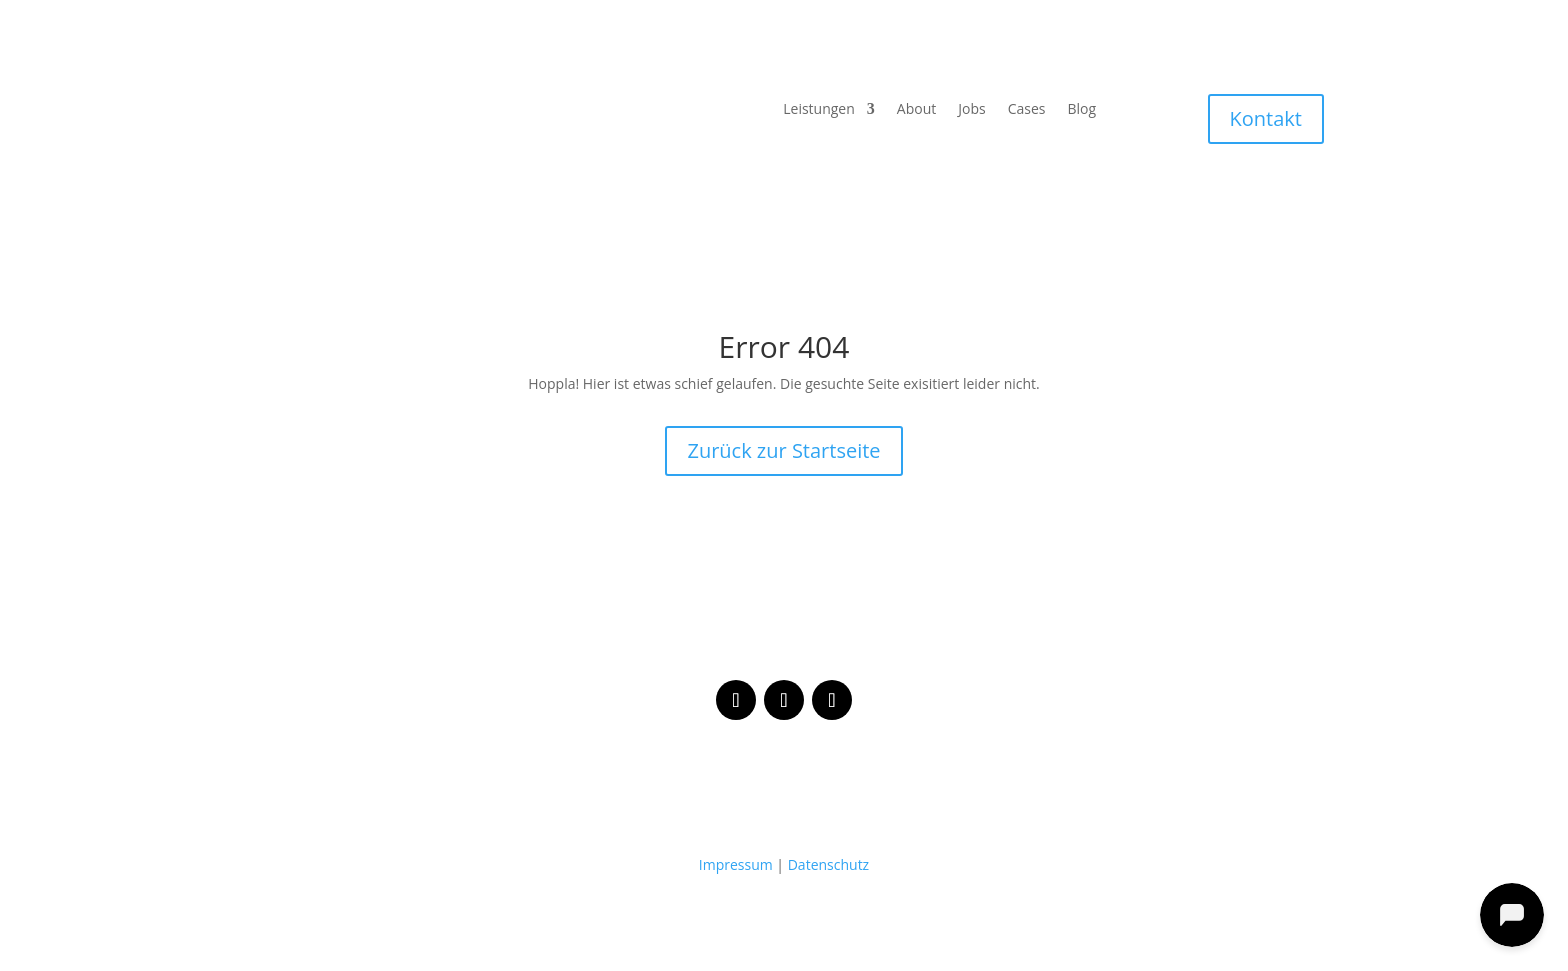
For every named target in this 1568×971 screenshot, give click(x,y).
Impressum (736, 864)
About (916, 110)
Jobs (971, 110)
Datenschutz (828, 864)
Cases (1027, 110)
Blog (1081, 110)
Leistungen (819, 110)
